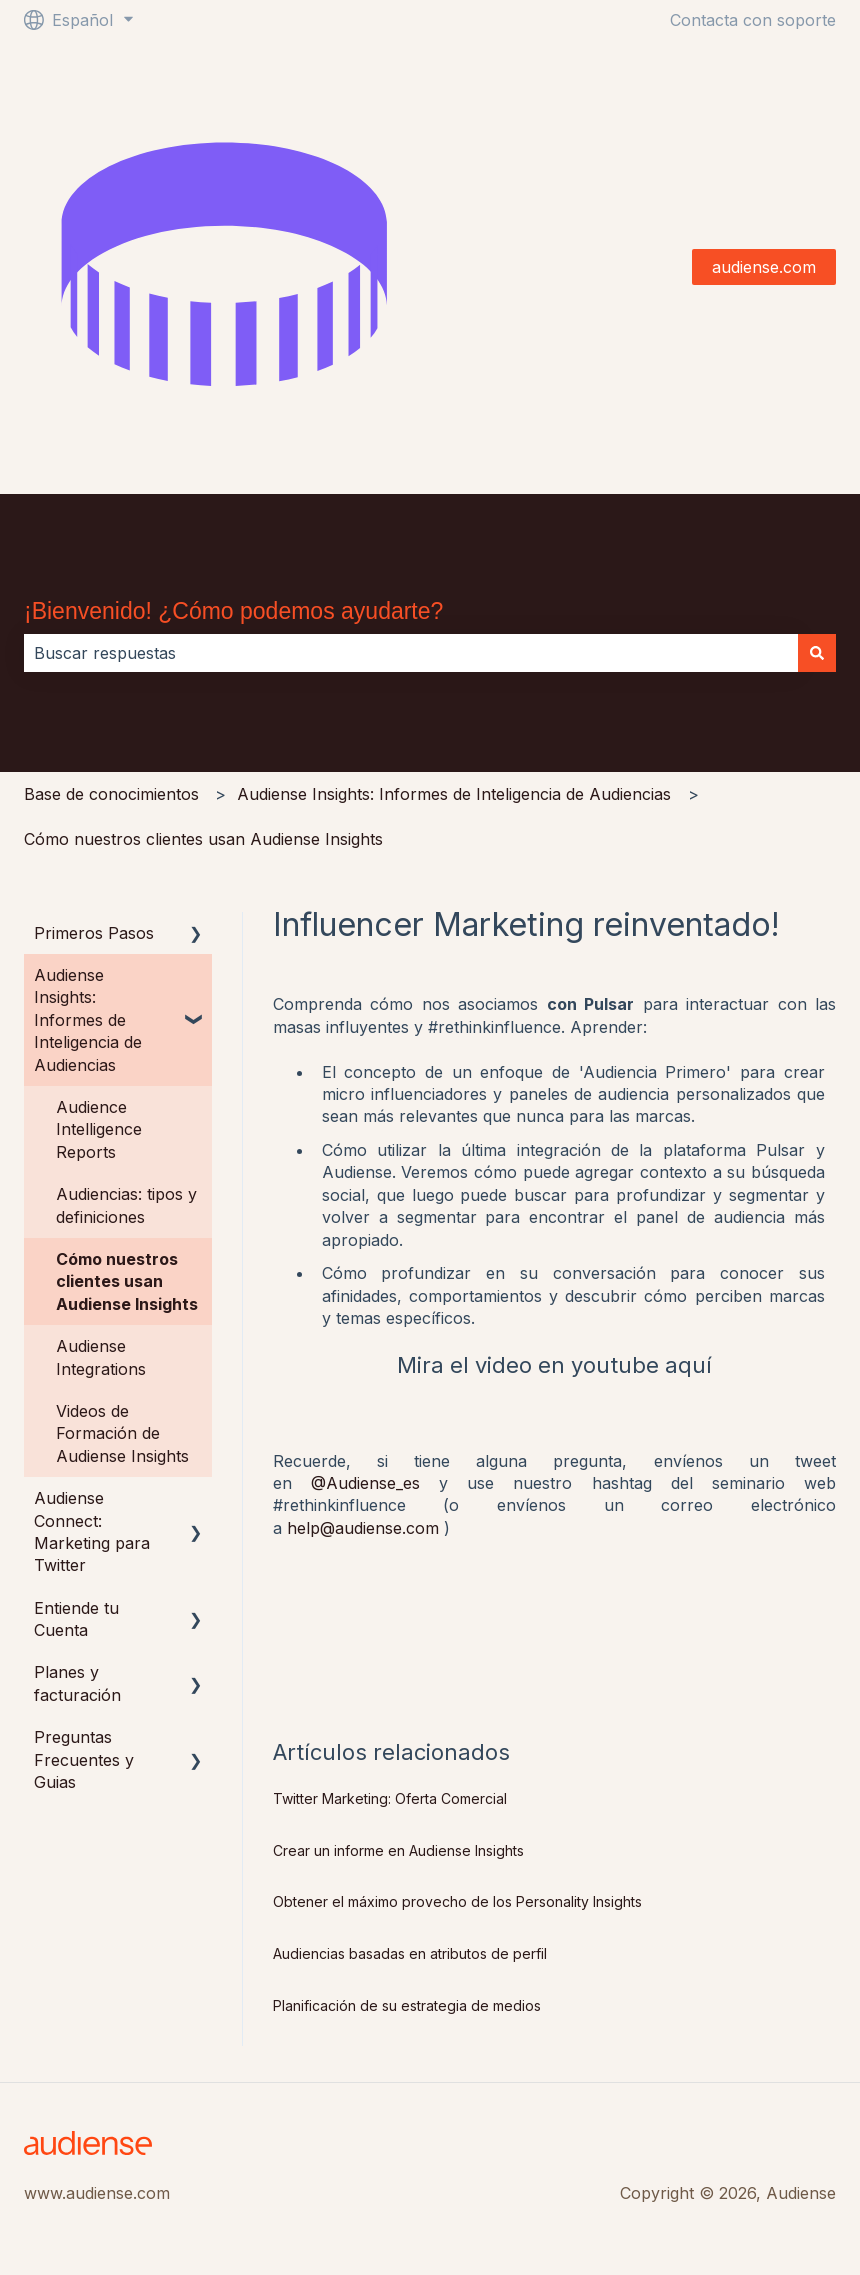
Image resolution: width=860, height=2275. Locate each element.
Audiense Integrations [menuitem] (101, 1357)
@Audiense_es (365, 1483)
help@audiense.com (363, 1528)
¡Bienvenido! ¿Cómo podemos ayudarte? (233, 611)
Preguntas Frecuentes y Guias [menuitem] (84, 1759)
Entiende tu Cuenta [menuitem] (76, 1619)
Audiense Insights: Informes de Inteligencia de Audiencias (454, 794)
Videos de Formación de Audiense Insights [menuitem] (122, 1433)
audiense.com (764, 267)
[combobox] (411, 653)
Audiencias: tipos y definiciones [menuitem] (126, 1205)
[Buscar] (817, 653)
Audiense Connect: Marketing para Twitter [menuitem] (92, 1531)
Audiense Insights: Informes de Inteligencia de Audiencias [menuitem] (88, 1020)
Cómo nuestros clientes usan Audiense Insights (203, 839)
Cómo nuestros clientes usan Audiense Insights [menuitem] (127, 1281)
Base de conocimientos (111, 794)
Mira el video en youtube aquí (554, 1365)
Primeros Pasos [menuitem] (94, 933)
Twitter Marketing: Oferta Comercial (390, 1798)
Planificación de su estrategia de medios (407, 2005)
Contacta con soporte (753, 20)
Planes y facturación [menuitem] (77, 1683)
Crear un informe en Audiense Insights (398, 1850)
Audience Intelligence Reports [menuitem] (99, 1129)
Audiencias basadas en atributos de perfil (410, 1953)
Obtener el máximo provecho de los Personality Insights (457, 1901)
